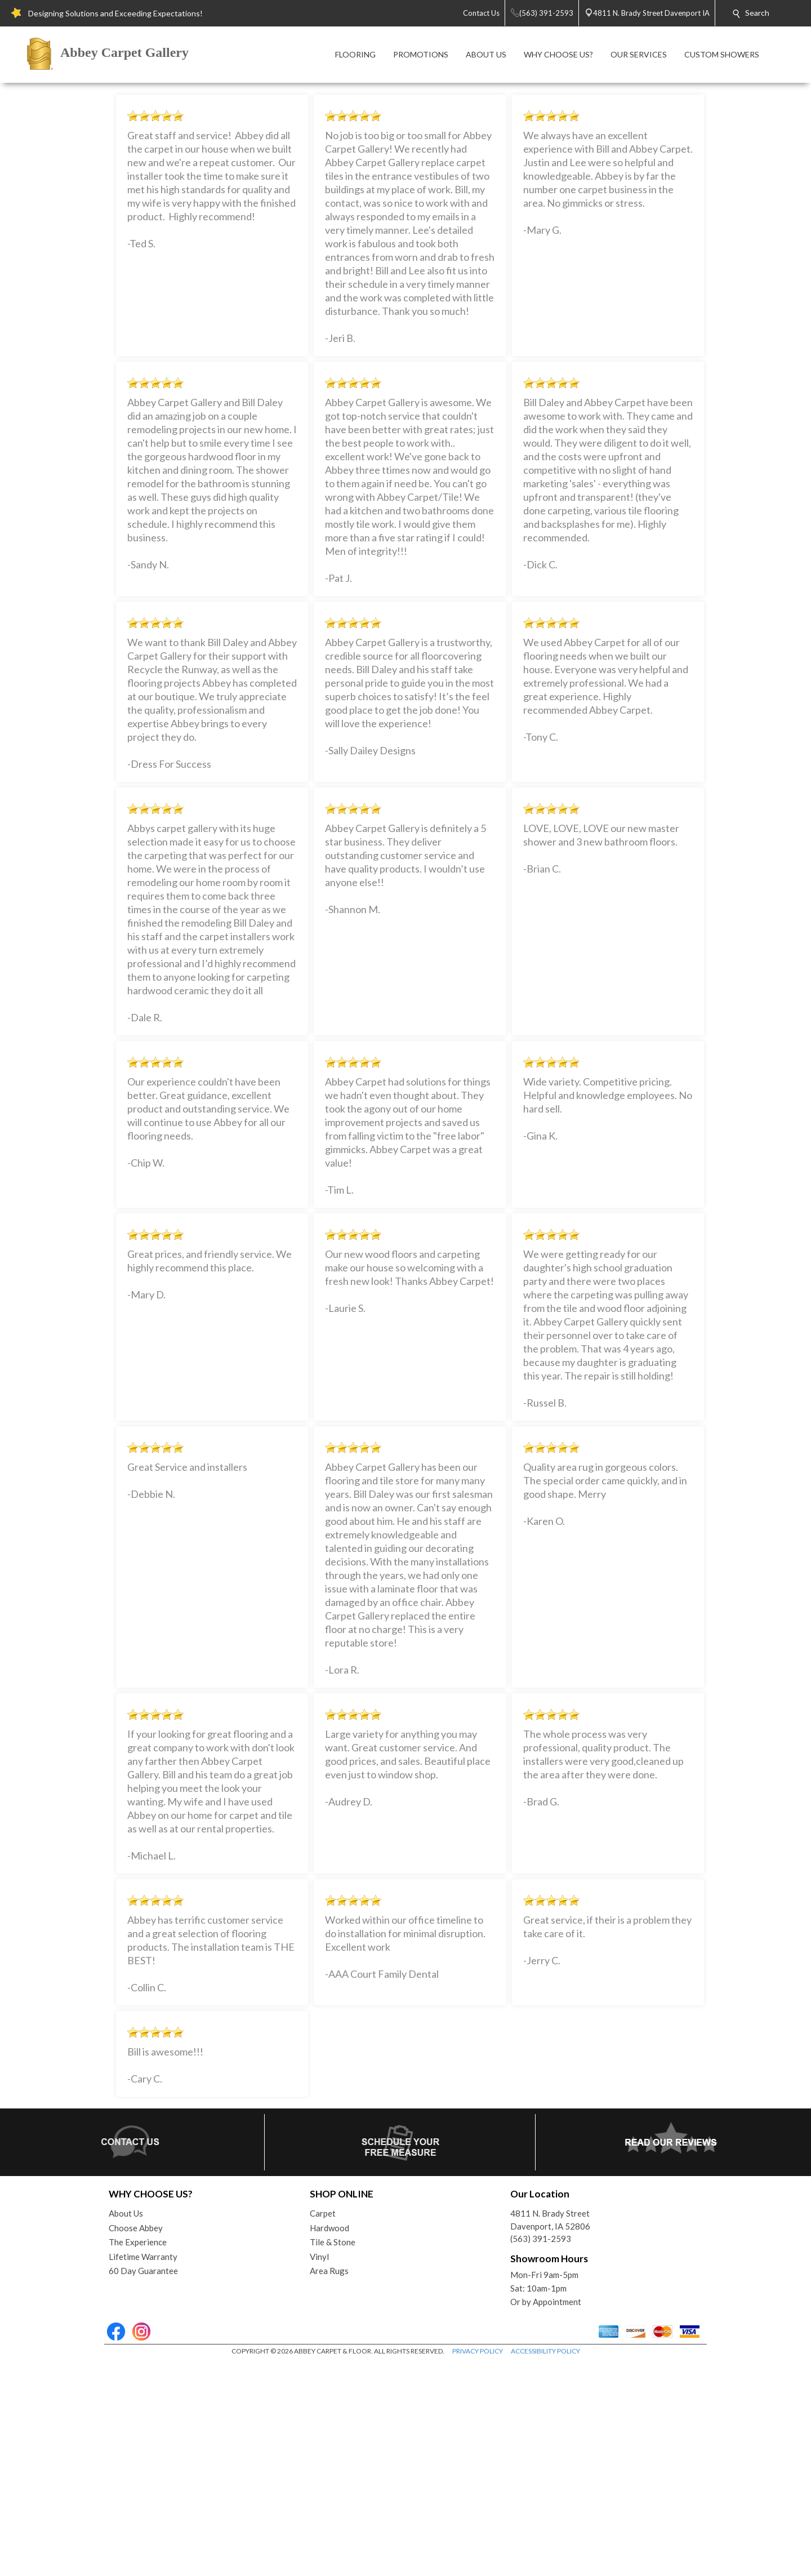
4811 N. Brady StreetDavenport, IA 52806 (550, 2433)
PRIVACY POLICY (477, 2564)
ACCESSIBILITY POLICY (545, 2564)
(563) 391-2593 (540, 2452)
